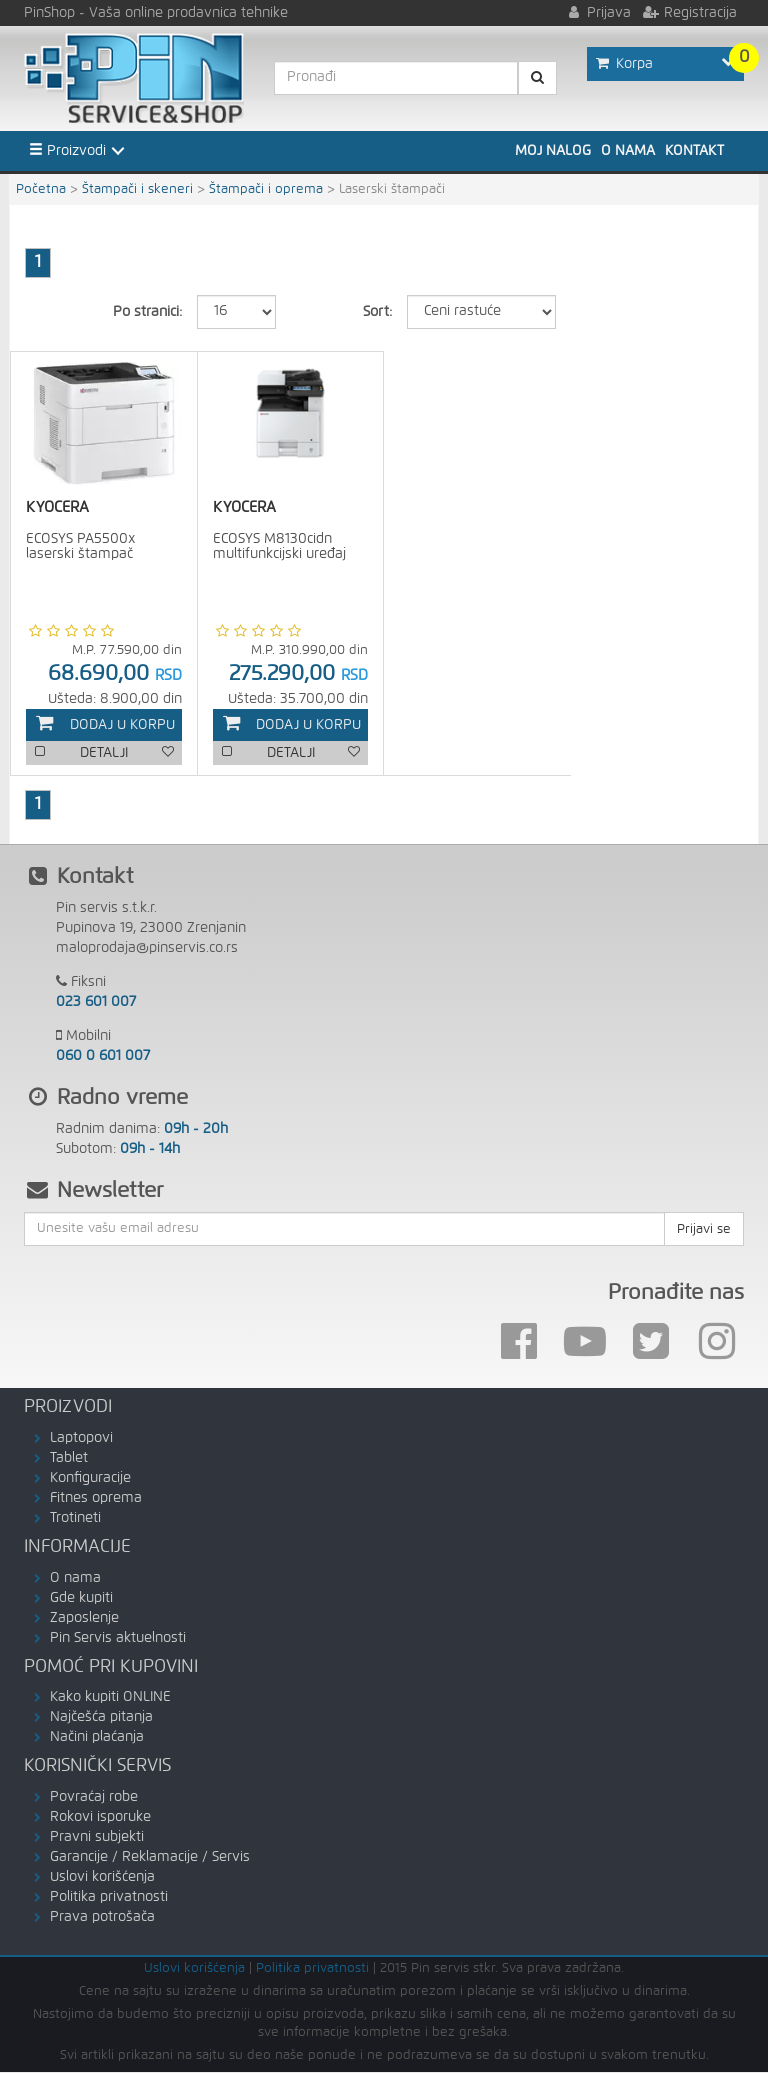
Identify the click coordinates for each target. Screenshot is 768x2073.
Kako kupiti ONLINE (110, 1698)
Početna (41, 189)
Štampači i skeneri (137, 189)
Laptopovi (81, 1438)
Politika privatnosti (109, 1898)
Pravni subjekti (97, 1838)
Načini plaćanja (97, 1738)
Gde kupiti (81, 1598)
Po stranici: (147, 312)
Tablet (69, 1458)
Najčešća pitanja (101, 1718)
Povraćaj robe (94, 1798)
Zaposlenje (84, 1618)
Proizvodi (67, 150)
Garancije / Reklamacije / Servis (150, 1858)
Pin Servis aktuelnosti (118, 1638)
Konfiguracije (90, 1478)
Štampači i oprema (266, 189)
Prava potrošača (102, 1918)
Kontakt (694, 151)
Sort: (377, 312)
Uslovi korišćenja (102, 1878)
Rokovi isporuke (100, 1818)
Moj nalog (553, 151)
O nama (628, 151)
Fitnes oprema (96, 1498)
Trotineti (75, 1518)
